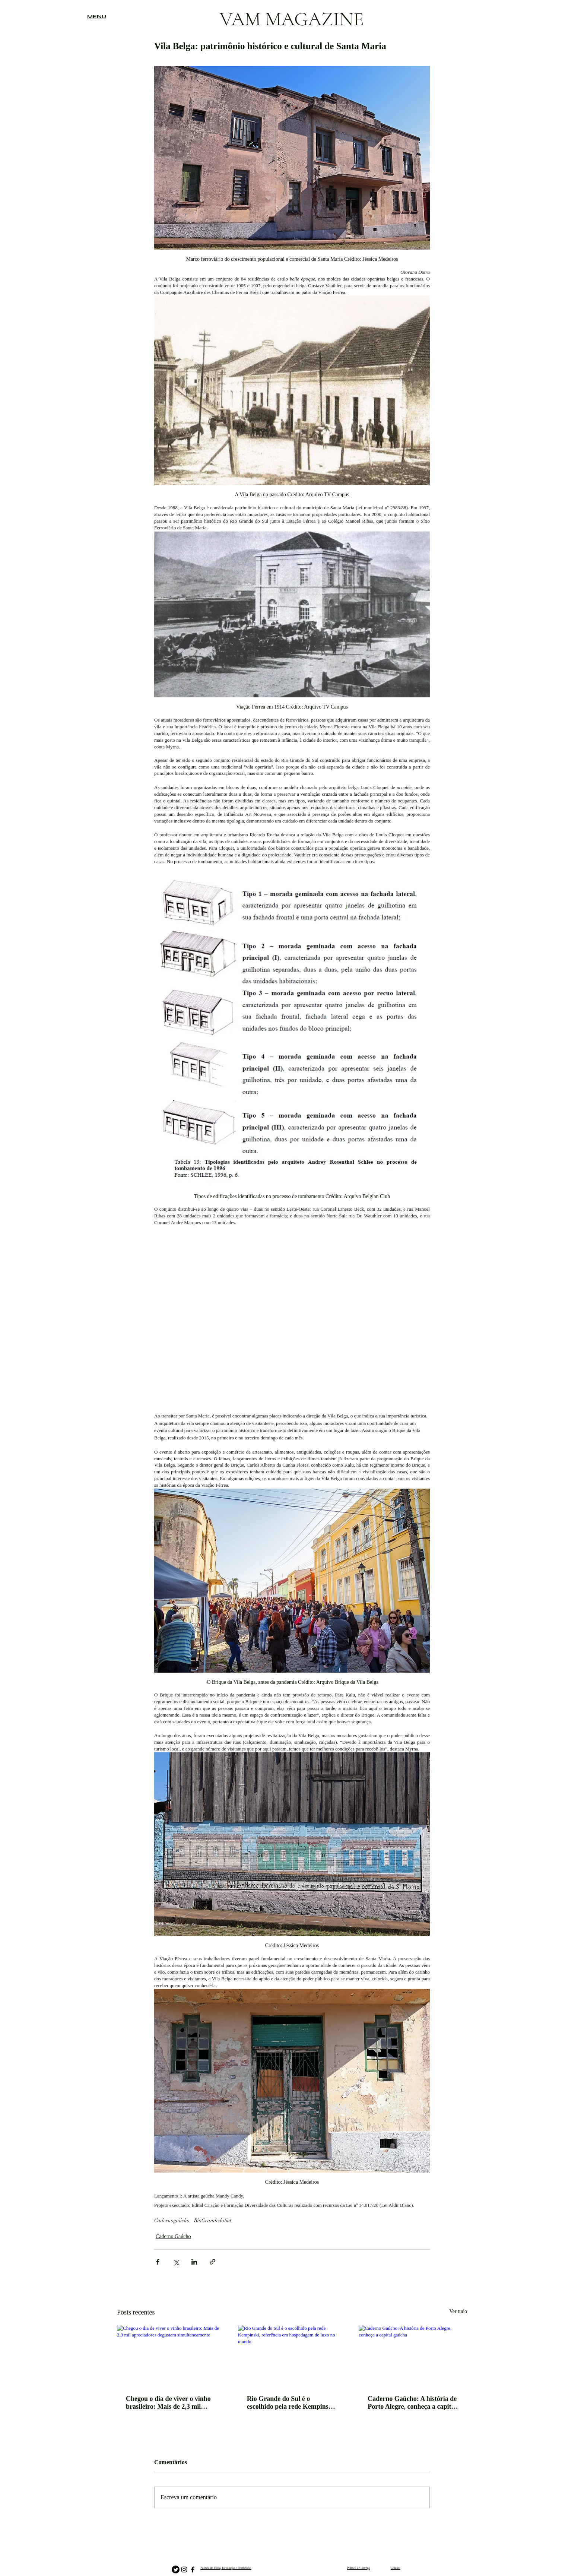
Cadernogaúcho (172, 2220)
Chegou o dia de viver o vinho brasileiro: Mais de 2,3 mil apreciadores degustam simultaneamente (168, 2403)
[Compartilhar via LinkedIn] (194, 2261)
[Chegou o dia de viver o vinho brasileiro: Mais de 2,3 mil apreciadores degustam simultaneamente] (171, 2355)
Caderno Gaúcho (173, 2236)
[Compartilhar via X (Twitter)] (176, 2261)
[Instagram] (184, 2569)
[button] (96, 16)
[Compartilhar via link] (212, 2261)
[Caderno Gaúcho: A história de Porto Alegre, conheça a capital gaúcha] (413, 2355)
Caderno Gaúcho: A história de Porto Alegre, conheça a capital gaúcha (412, 2403)
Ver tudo (458, 2311)
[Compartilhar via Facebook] (157, 2261)
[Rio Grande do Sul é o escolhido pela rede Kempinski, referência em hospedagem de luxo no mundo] (292, 2355)
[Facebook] (193, 2569)
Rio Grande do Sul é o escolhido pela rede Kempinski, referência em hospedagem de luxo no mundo (291, 2403)
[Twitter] (176, 2569)
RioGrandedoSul (212, 2220)
